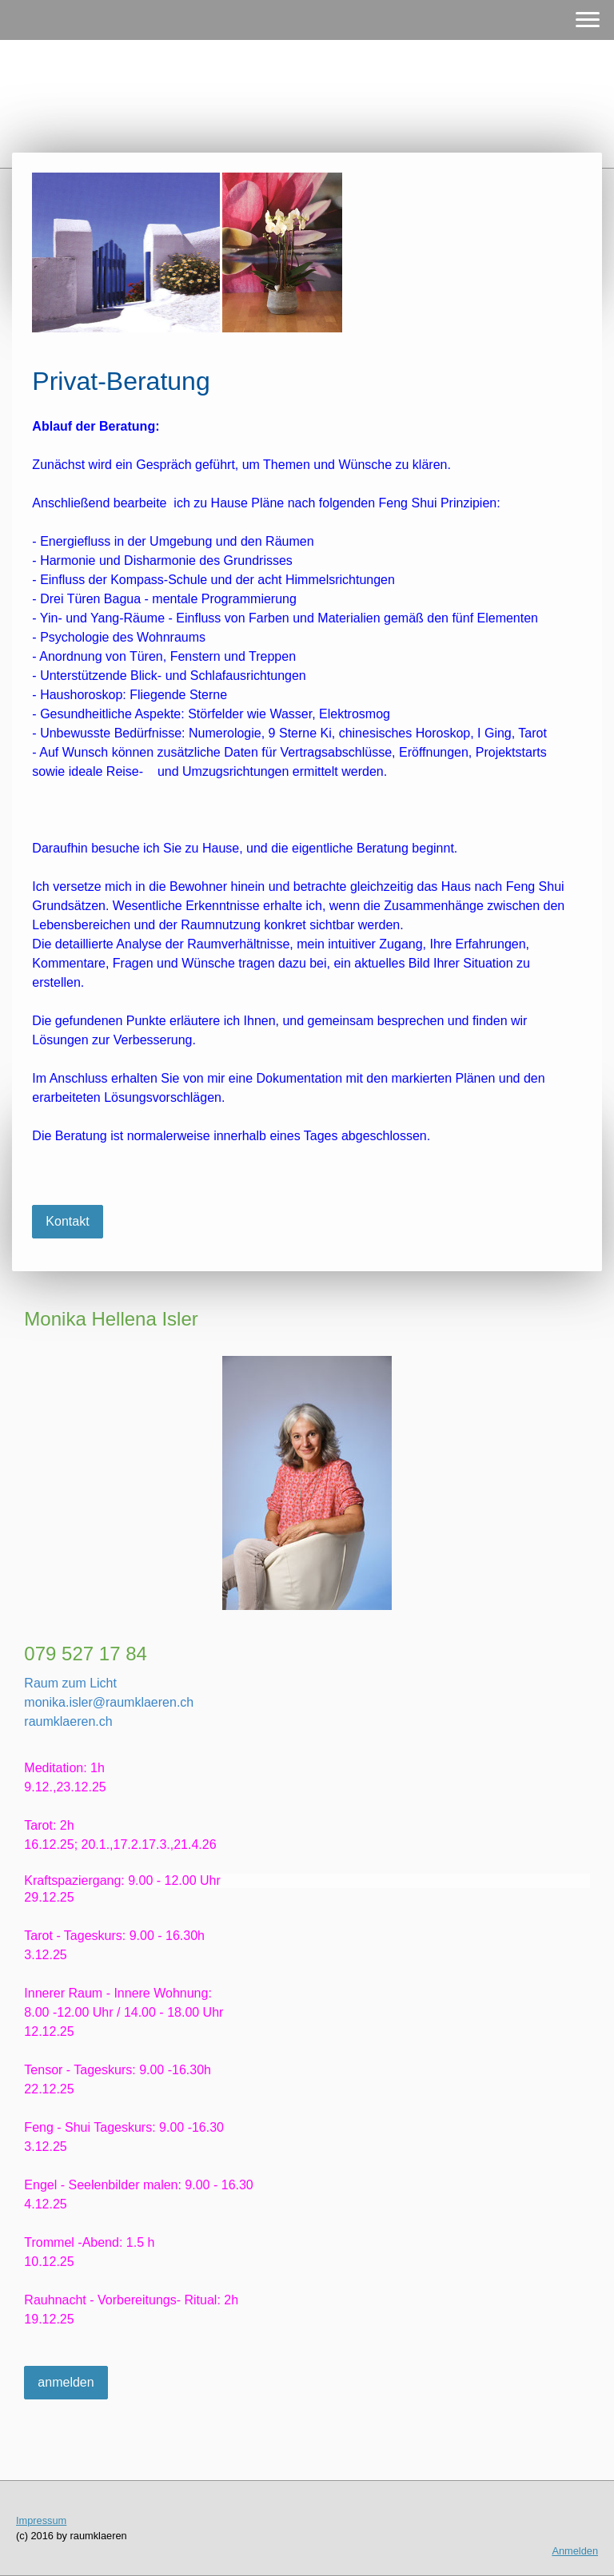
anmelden (66, 2382)
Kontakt (67, 1221)
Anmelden (575, 2551)
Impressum (41, 2520)
